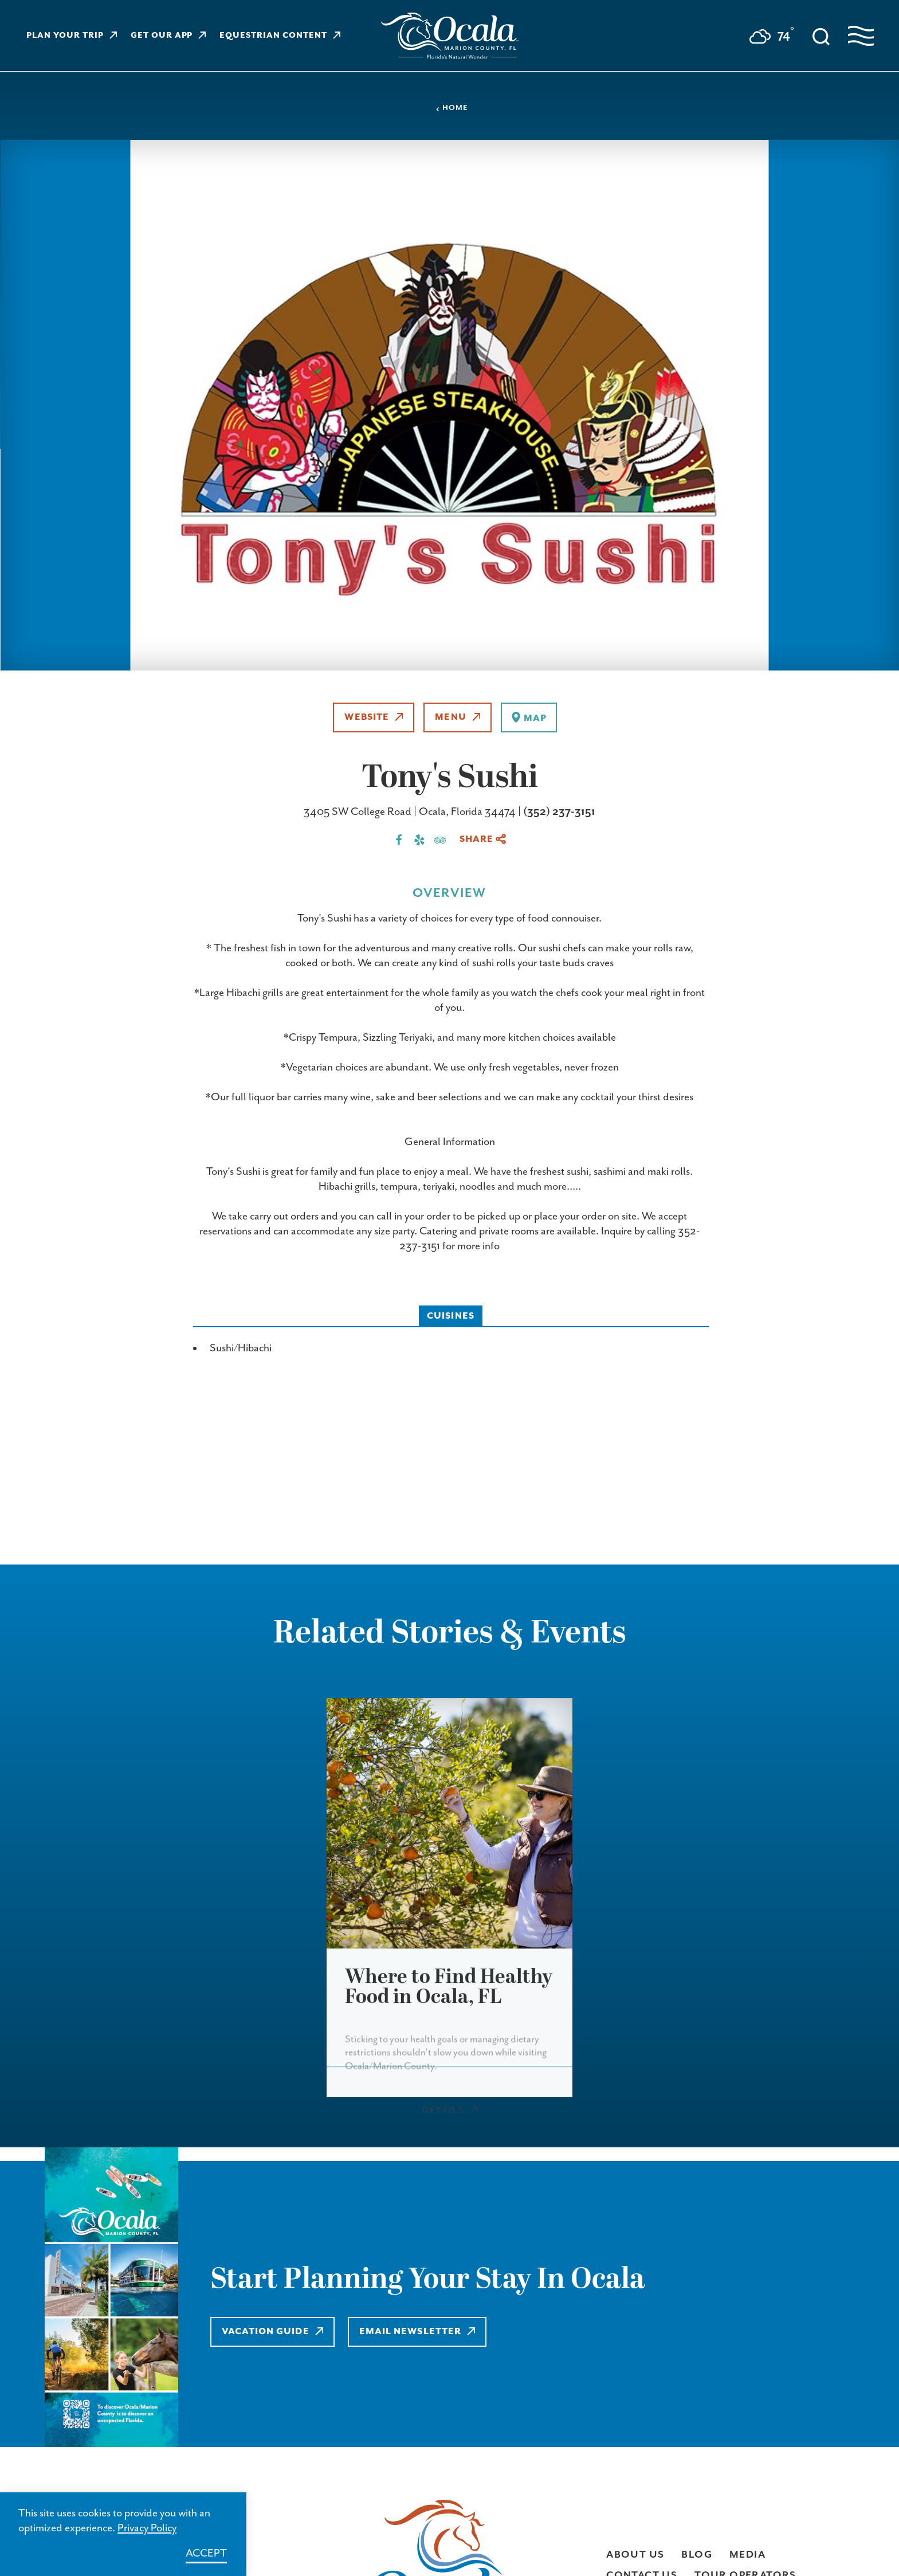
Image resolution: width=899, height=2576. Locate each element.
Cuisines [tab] (450, 1316)
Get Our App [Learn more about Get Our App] (168, 35)
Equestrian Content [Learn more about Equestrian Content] (279, 35)
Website (373, 717)
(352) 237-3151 (559, 811)
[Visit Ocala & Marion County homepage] (450, 36)
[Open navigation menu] (861, 36)
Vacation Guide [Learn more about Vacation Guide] (273, 2331)
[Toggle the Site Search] (820, 35)
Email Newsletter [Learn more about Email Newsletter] (420, 2331)
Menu (457, 717)
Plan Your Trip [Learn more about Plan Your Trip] (71, 35)
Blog (696, 2555)
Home (451, 108)
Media (747, 2555)
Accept (206, 2553)
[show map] (528, 717)
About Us (635, 2555)
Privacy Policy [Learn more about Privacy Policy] (146, 2528)
